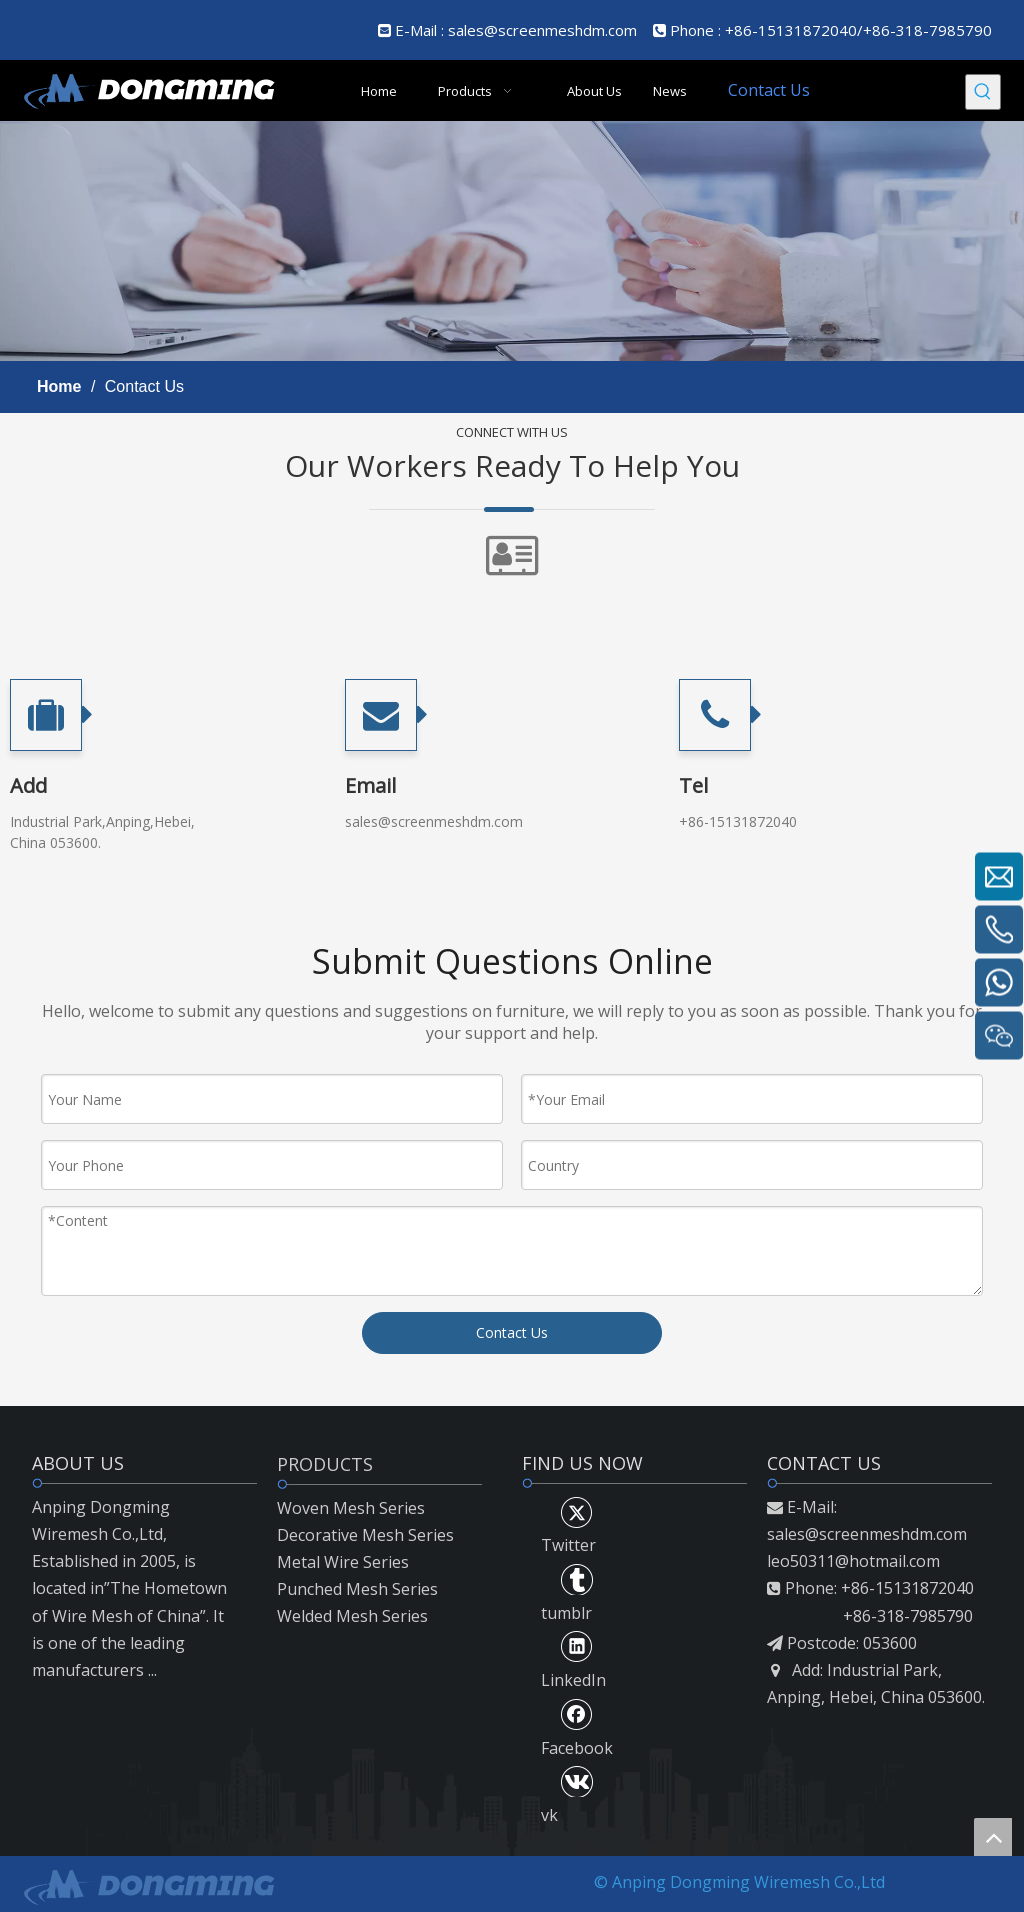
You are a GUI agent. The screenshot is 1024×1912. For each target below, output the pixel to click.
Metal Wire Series (343, 1562)
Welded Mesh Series (352, 1616)
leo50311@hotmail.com (853, 1561)
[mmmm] (512, 241)
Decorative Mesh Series (365, 1535)
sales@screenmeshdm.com (542, 30)
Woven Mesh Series (351, 1508)
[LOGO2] (148, 1884)
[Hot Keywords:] (983, 92)
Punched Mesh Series (357, 1589)
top (993, 1837)
